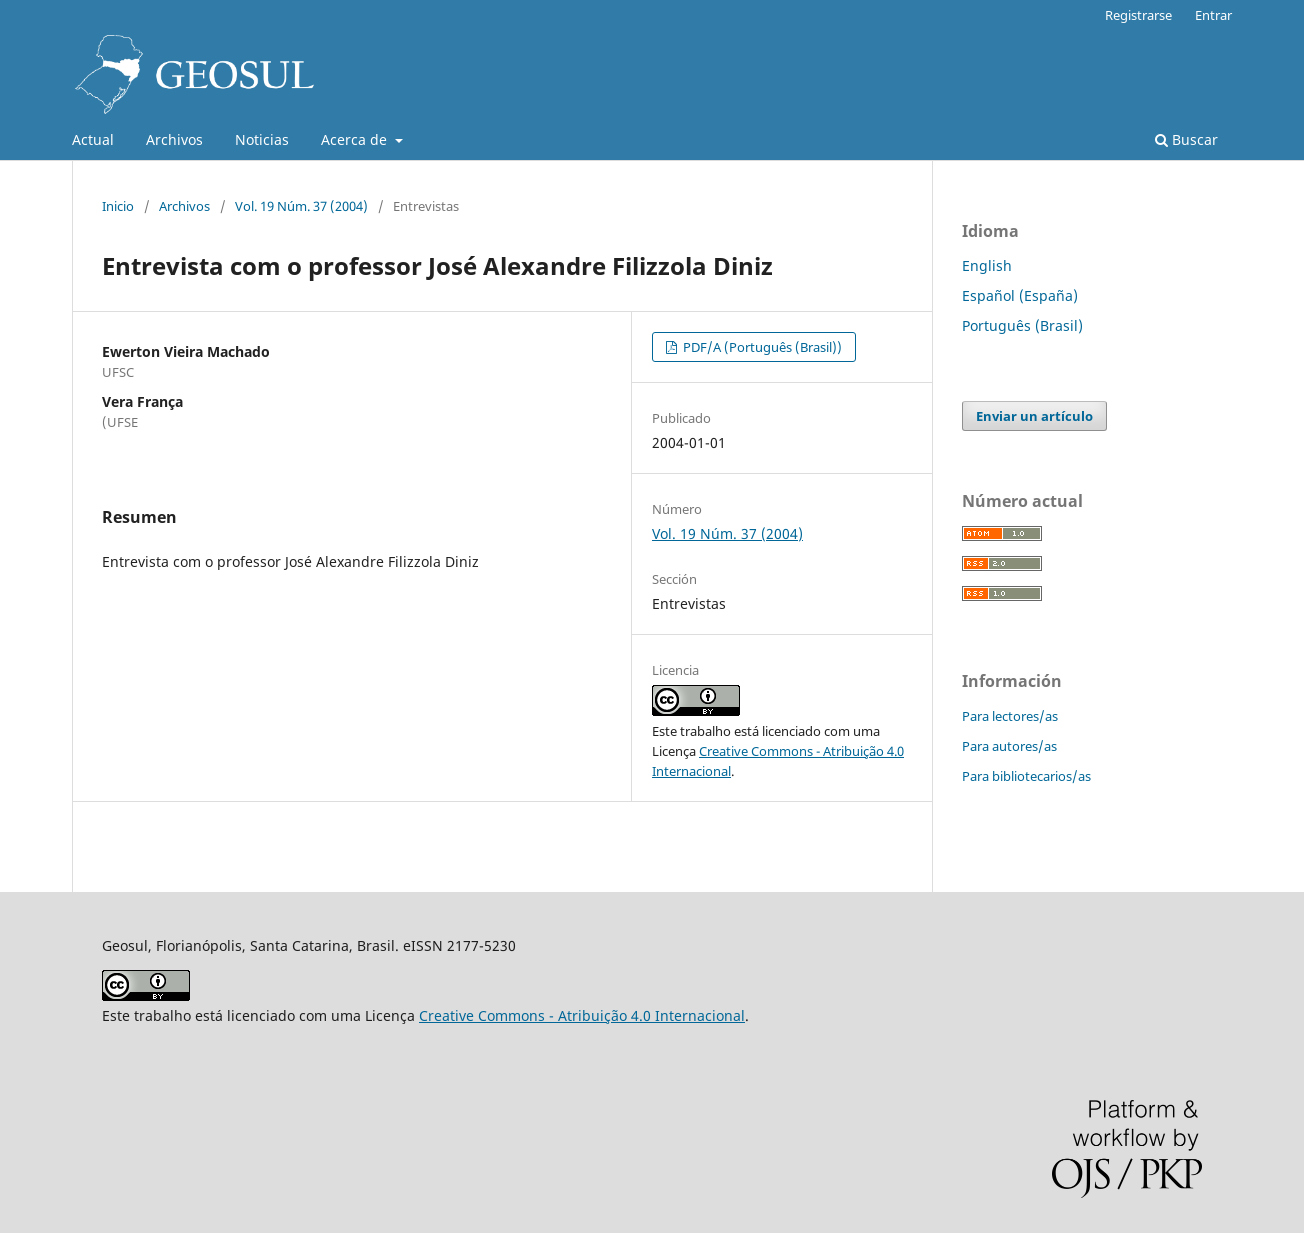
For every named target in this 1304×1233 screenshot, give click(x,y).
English (987, 265)
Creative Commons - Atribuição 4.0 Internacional (582, 1015)
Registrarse (1138, 15)
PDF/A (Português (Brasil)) (761, 347)
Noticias (262, 139)
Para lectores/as (1010, 716)
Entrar (1213, 15)
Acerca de (356, 139)
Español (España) (1020, 295)
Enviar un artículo (1034, 416)
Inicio (118, 206)
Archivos (174, 139)
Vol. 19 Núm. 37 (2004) (301, 206)
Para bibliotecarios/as (1026, 776)
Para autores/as (1009, 746)
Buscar (1186, 139)
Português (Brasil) (1022, 325)
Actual (93, 139)
